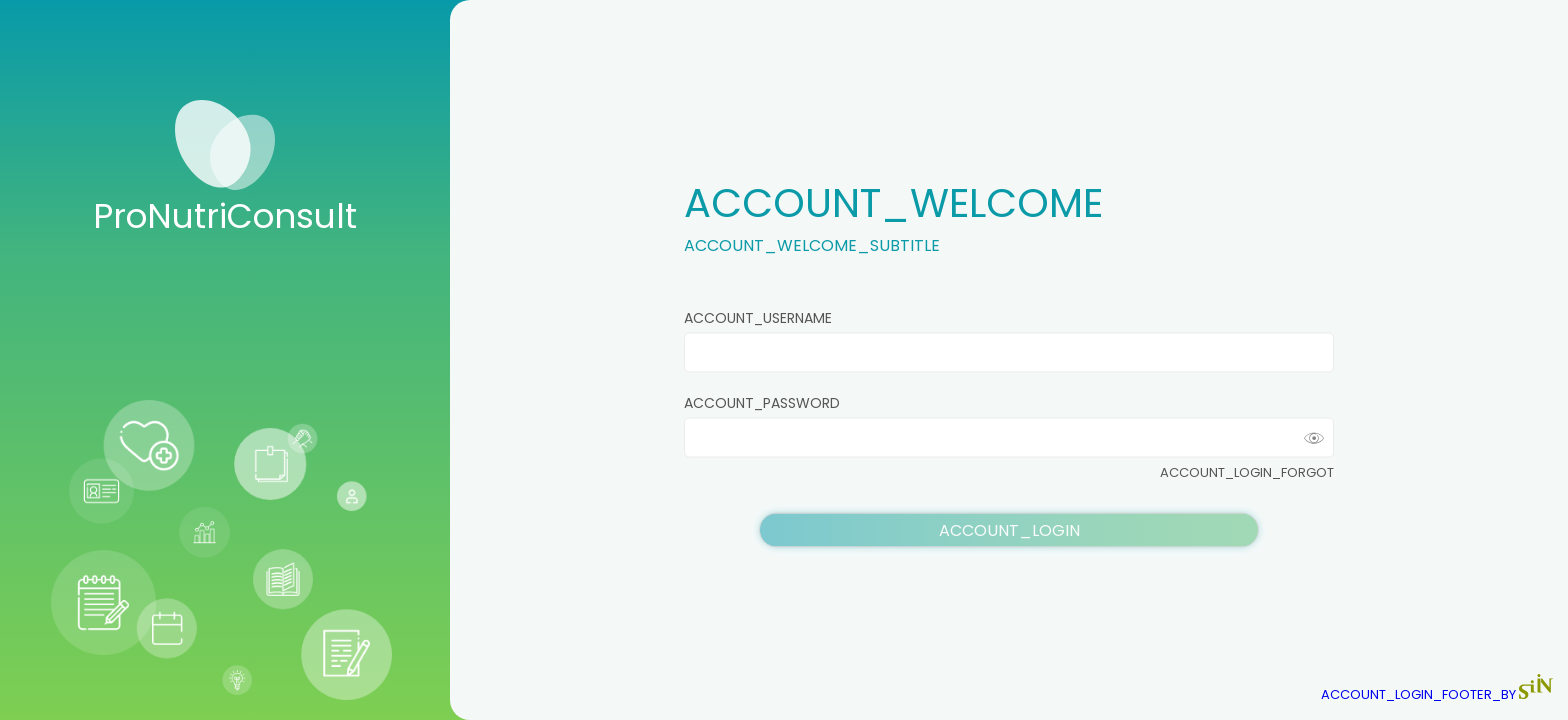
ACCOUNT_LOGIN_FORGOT (1247, 472)
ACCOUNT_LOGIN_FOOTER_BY (1437, 694)
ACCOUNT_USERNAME (758, 318)
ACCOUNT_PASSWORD (762, 403)
